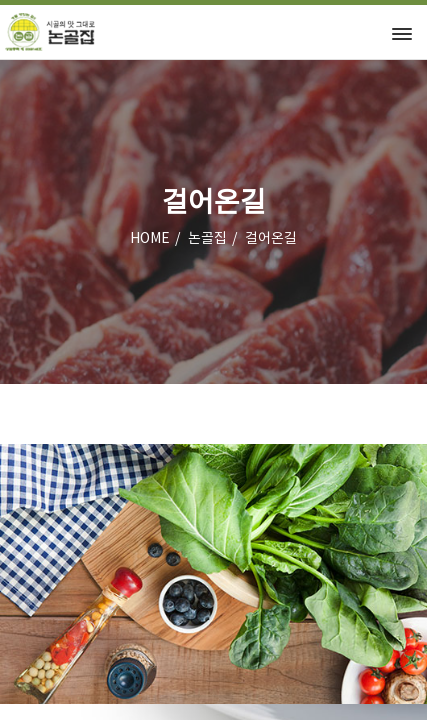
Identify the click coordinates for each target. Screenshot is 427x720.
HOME (150, 239)
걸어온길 (271, 239)
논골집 (207, 239)
